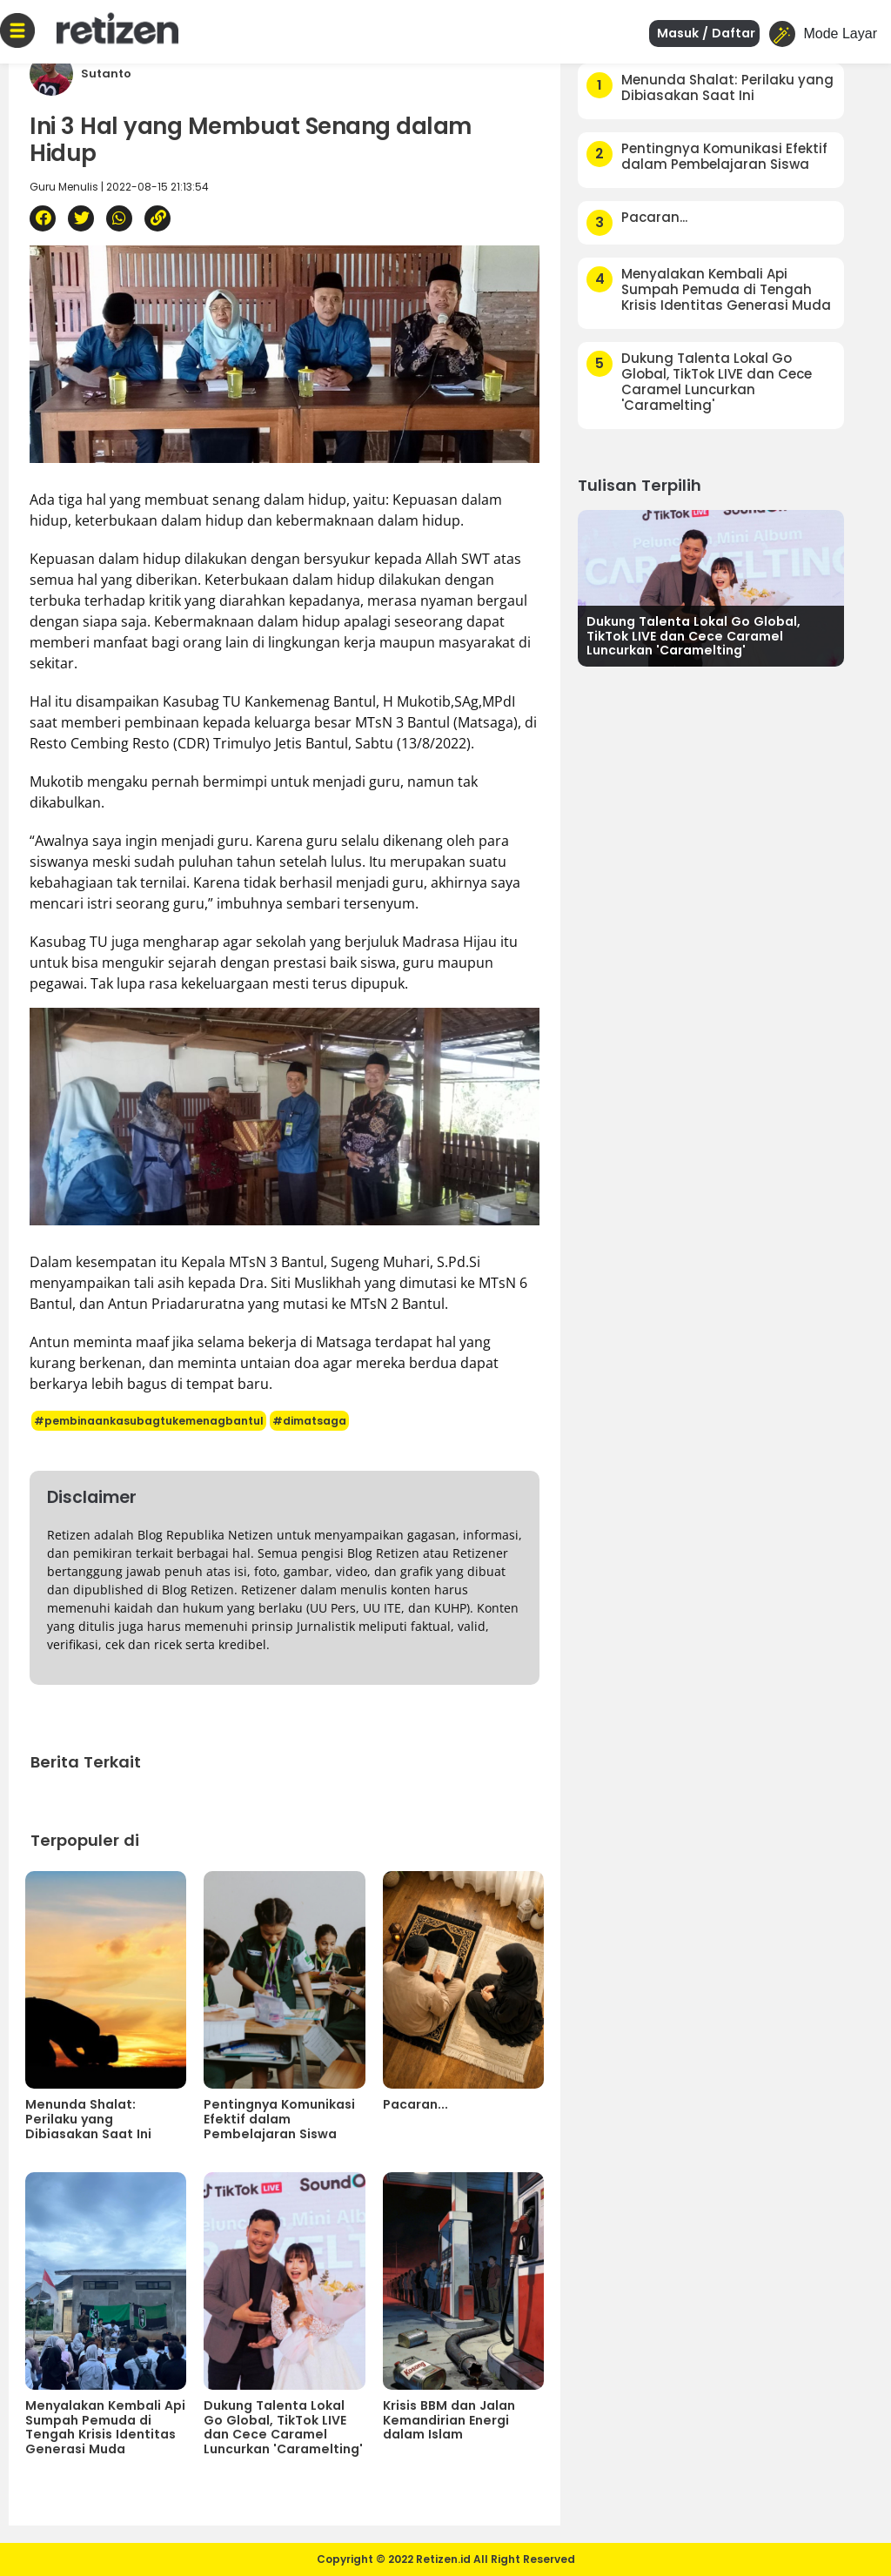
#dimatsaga (309, 1420)
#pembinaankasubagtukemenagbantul (149, 1420)
